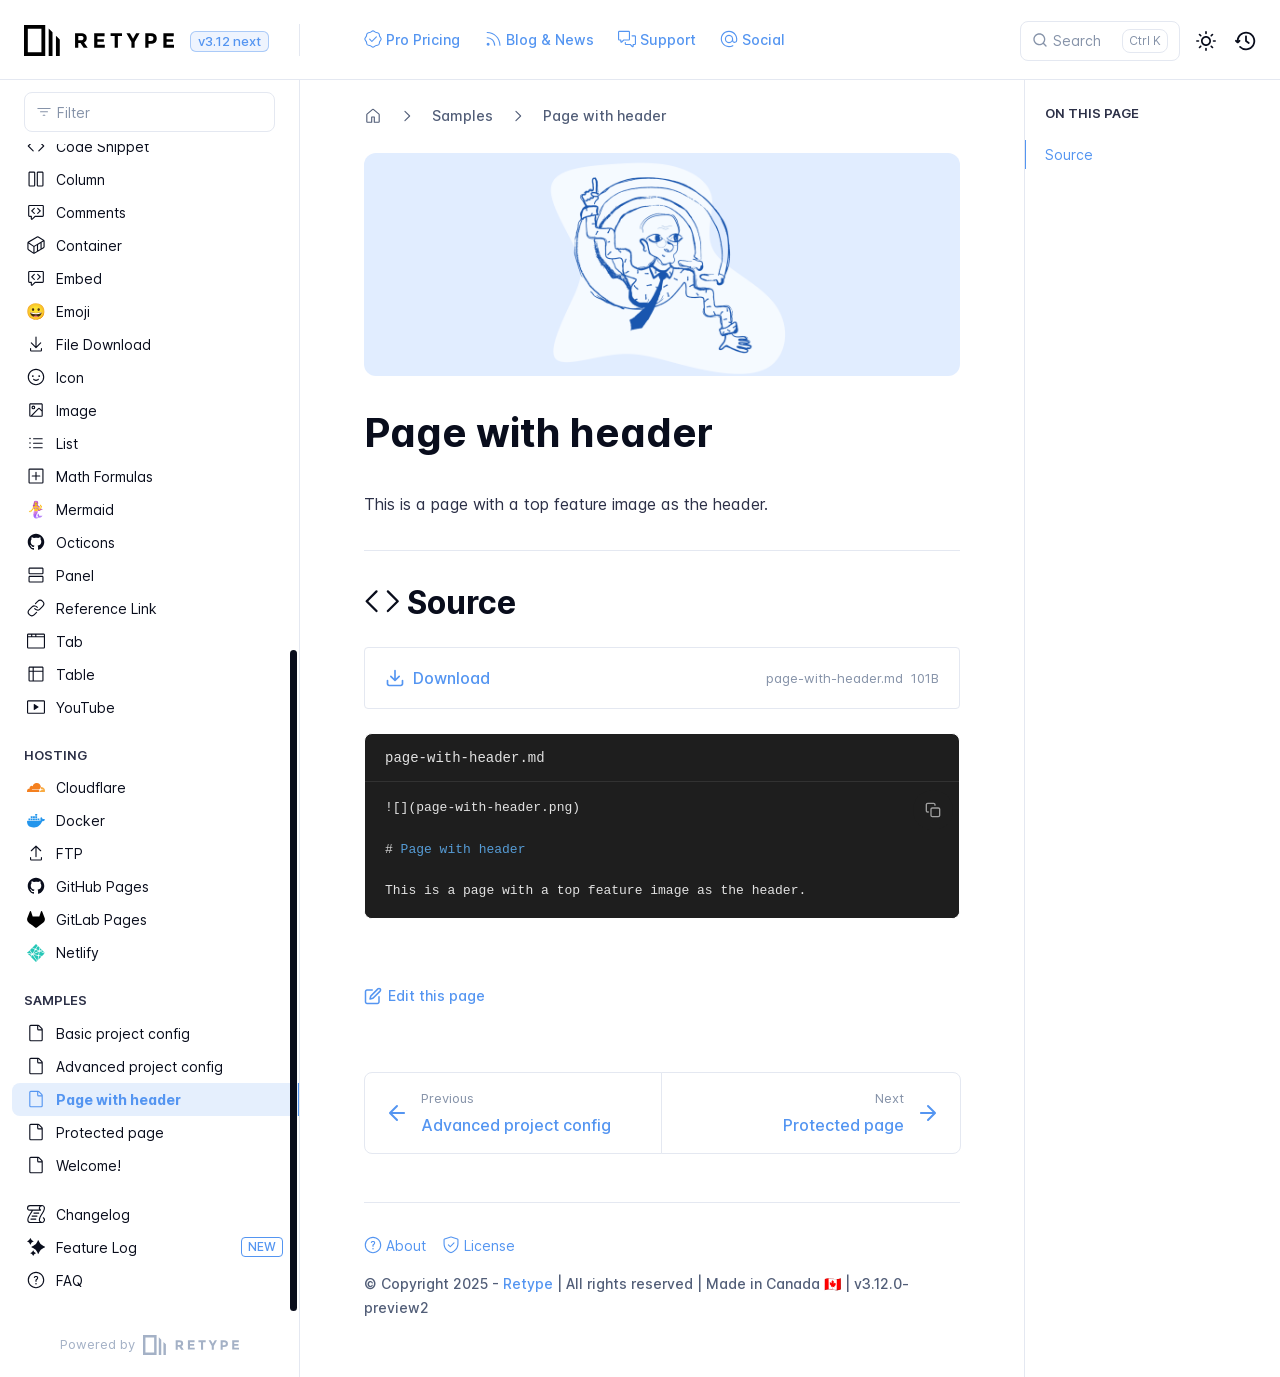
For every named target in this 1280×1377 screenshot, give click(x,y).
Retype (528, 1283)
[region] (149, 728)
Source (1059, 154)
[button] (1206, 41)
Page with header (604, 115)
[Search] (1100, 41)
